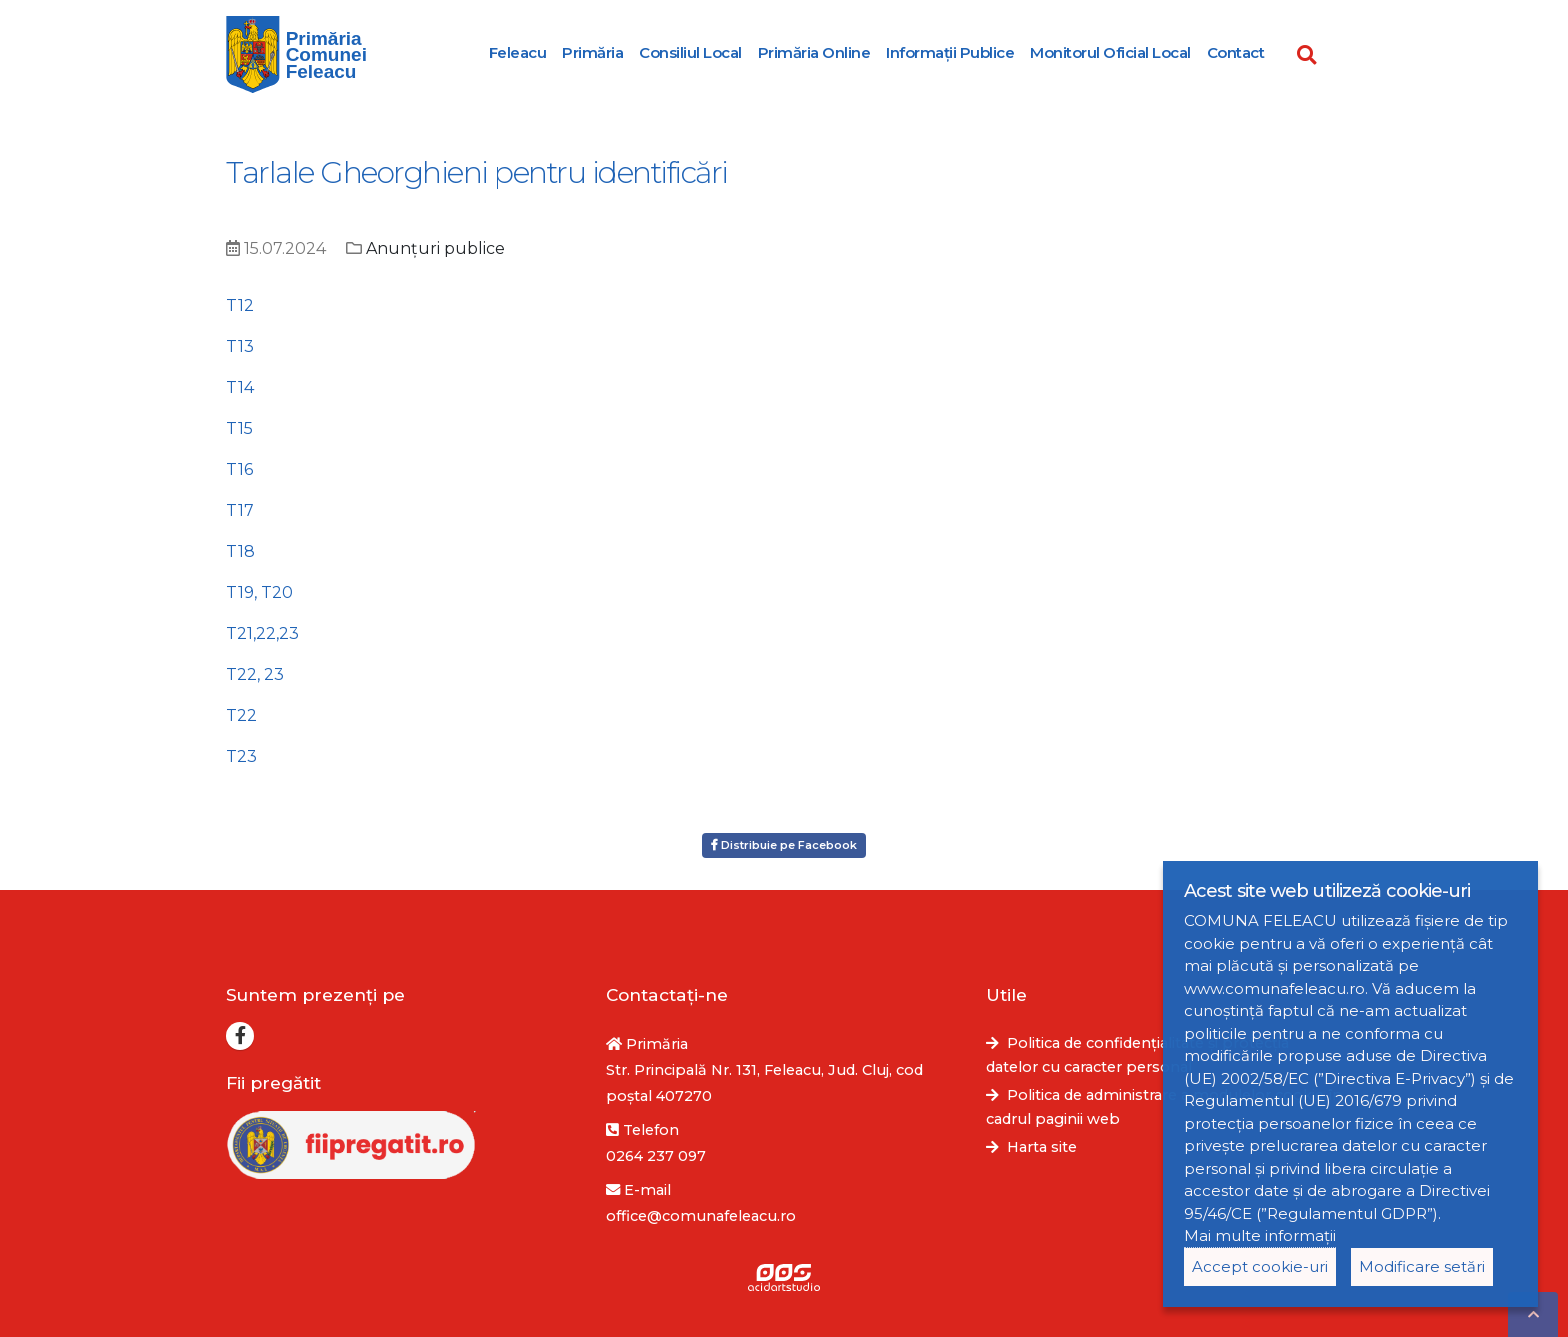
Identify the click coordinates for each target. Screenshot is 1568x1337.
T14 (240, 387)
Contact (1236, 52)
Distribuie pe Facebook (784, 845)
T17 (240, 510)
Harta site (1042, 1147)
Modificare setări (1422, 1266)
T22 (241, 715)
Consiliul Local (690, 52)
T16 (239, 469)
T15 (239, 428)
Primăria (592, 52)
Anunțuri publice (435, 248)
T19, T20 (259, 592)
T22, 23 (255, 674)
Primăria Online (814, 52)
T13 (240, 346)
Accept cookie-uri (1260, 1266)
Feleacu (518, 52)
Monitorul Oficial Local (1110, 52)
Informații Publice (950, 52)
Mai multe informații (1260, 1235)
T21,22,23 (262, 633)
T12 (240, 305)
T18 (240, 551)
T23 (241, 756)
